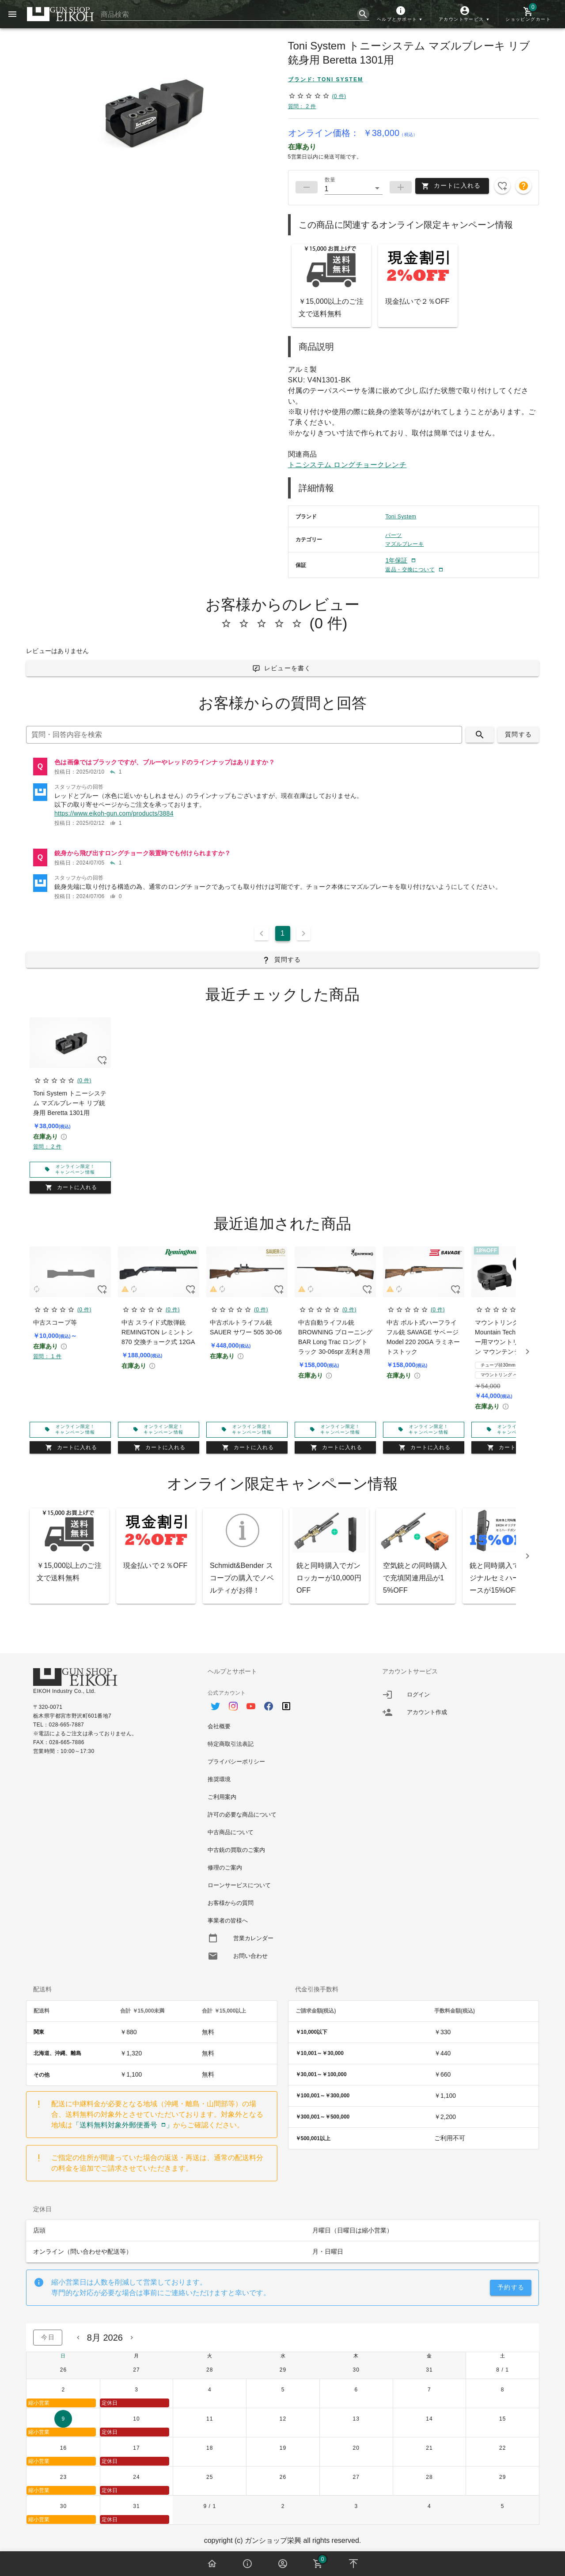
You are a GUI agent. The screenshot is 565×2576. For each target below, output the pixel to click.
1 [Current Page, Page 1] (282, 933)
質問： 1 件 (47, 1356)
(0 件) (339, 96)
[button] (400, 14)
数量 (330, 180)
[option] (282, 1702)
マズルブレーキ (404, 544)
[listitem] (282, 767)
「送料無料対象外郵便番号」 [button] (122, 2125)
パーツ (393, 535)
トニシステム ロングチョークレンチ (347, 464)
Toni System (400, 517)
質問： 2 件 (302, 106)
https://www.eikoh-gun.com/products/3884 (114, 813)
